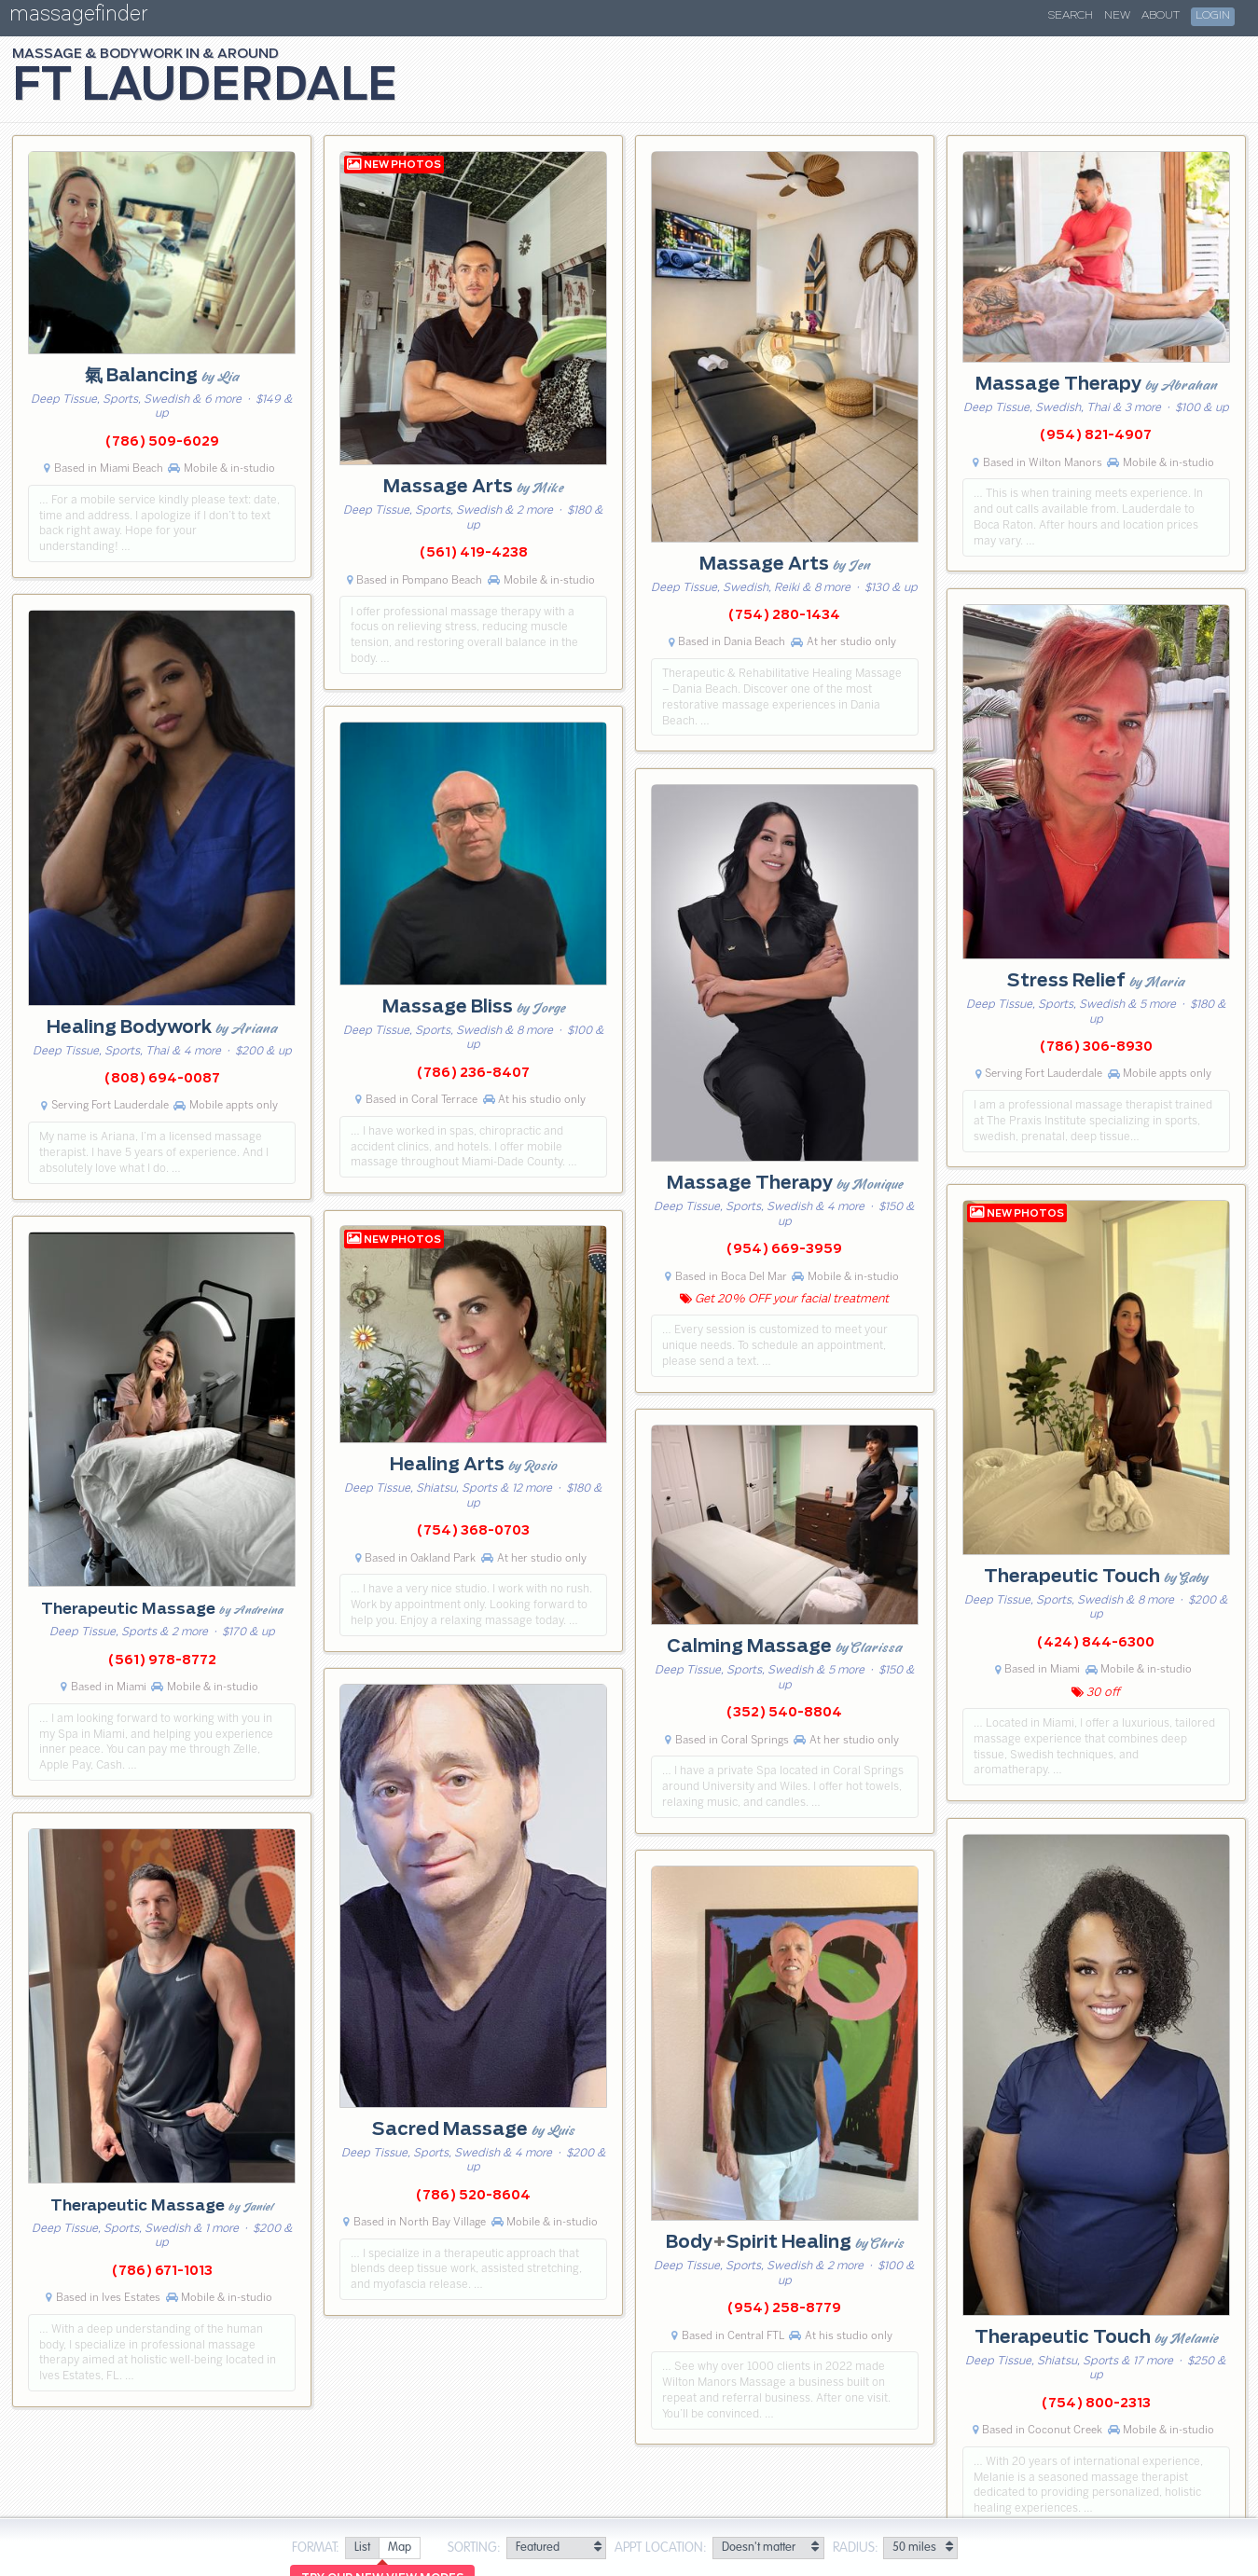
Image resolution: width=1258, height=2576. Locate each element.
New (1117, 15)
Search (1070, 15)
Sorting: (474, 2548)
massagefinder (78, 17)
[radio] (362, 2548)
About (1160, 15)
